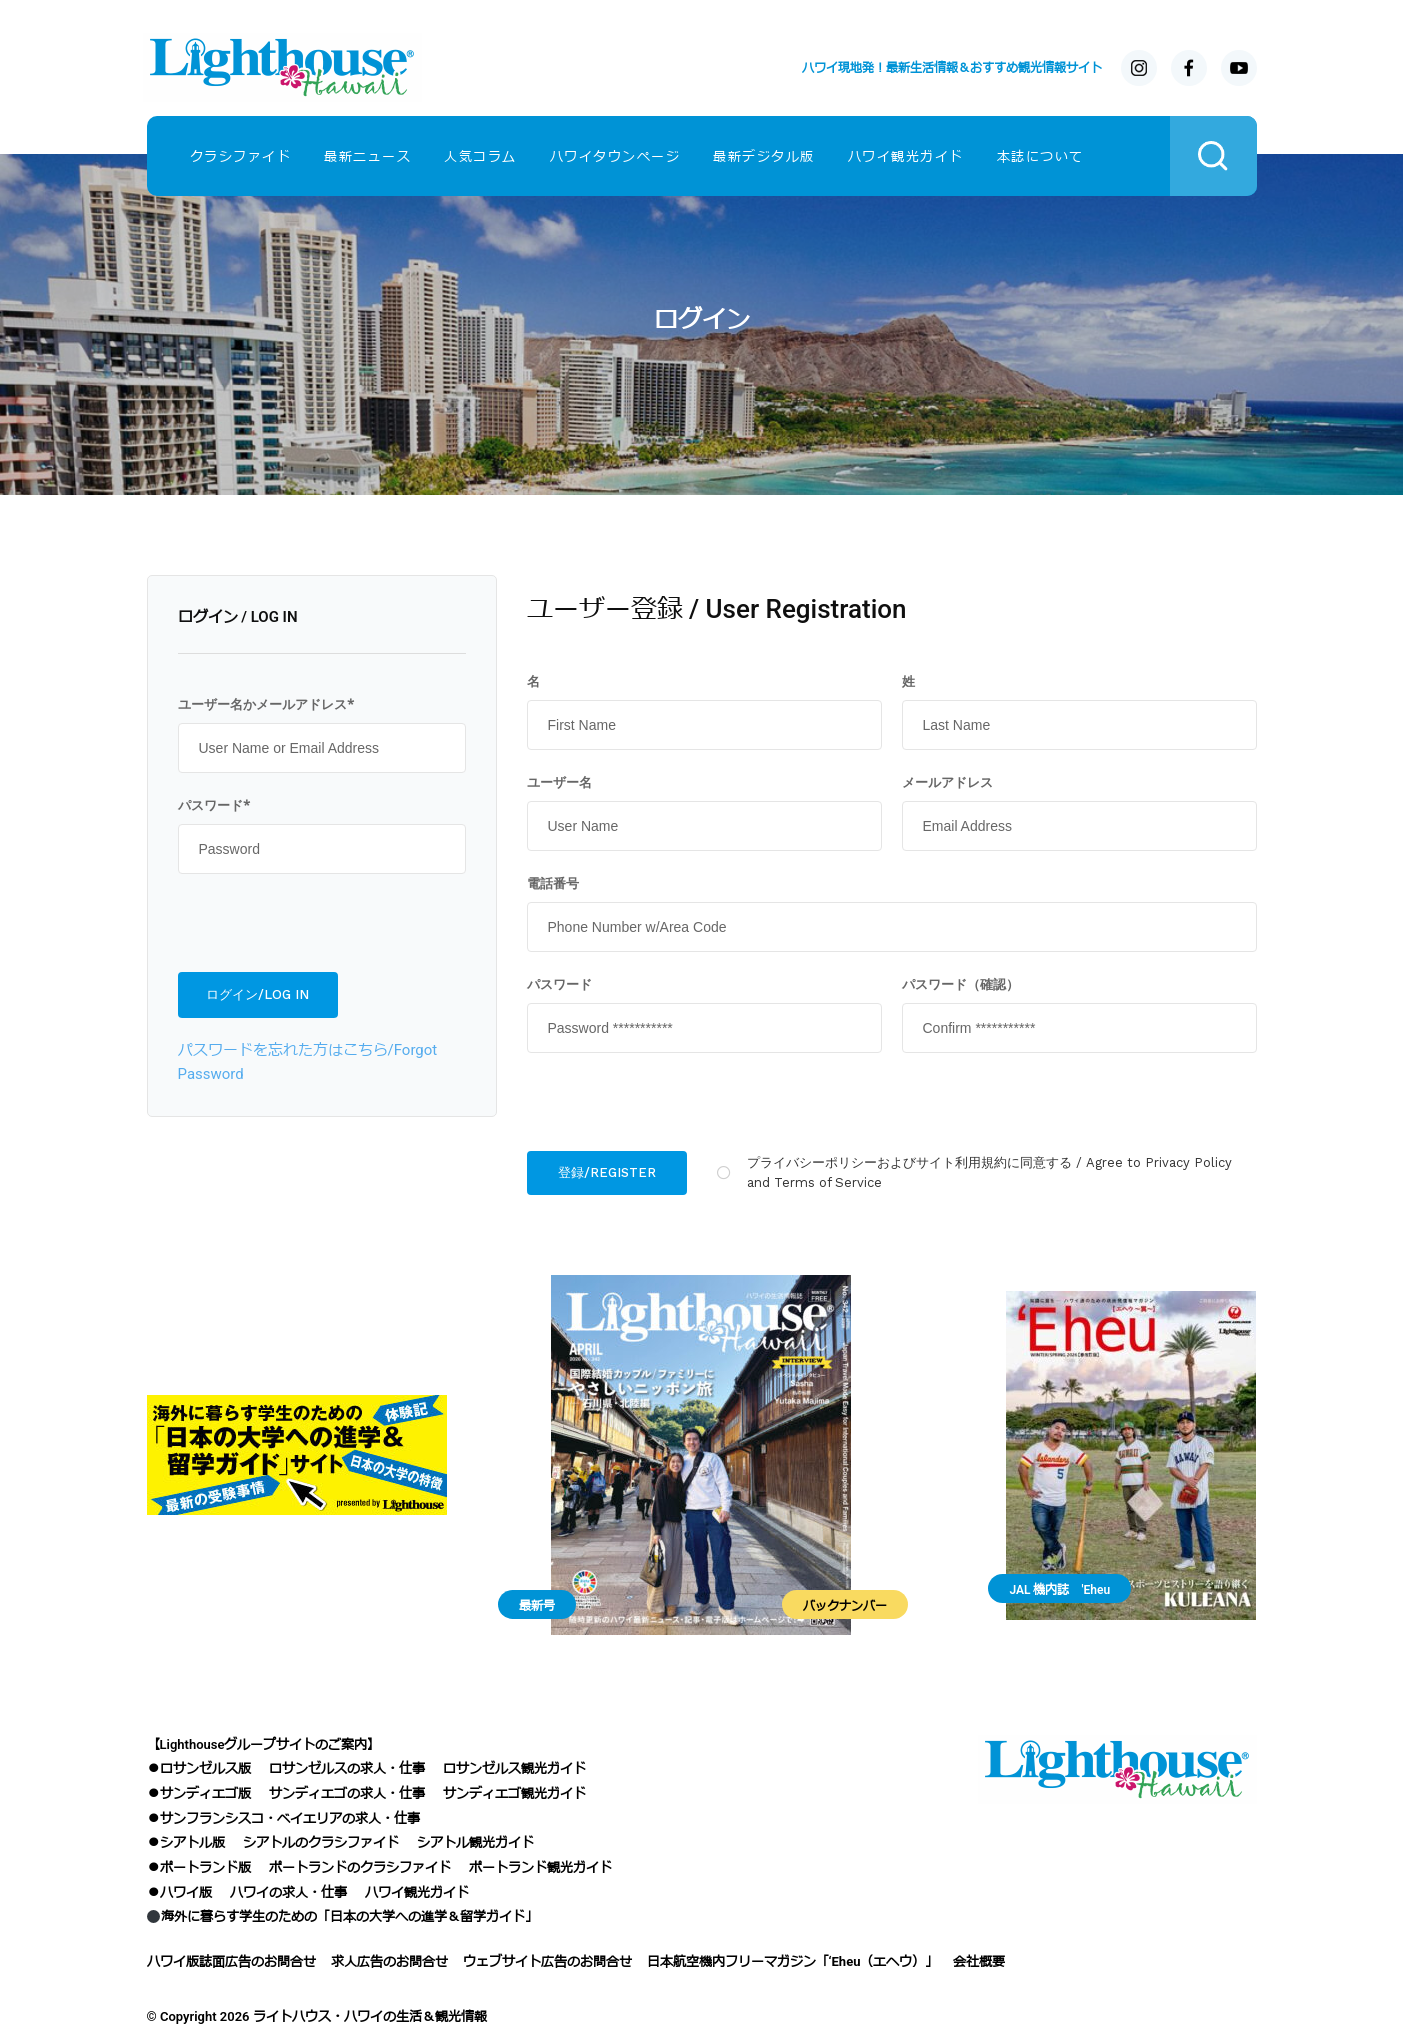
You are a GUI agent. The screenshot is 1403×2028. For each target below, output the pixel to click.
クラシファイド (241, 156)
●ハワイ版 (179, 1892)
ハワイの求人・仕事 (288, 1892)
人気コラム (480, 156)
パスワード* (214, 805)
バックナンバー (845, 1606)
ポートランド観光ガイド (540, 1867)
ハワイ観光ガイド (906, 156)
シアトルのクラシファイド (321, 1842)
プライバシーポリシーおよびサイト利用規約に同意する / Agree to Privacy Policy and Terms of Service (989, 1172)
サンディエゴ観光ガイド (514, 1793)
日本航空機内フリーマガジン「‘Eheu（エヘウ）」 (793, 1961)
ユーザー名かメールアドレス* (266, 704)
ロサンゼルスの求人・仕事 (347, 1768)
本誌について (1040, 156)
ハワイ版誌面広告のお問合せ (231, 1961)
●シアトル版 (186, 1842)
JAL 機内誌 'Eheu (1059, 1590)
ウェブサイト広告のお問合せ (547, 1961)
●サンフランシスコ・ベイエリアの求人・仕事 (283, 1818)
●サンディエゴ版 (199, 1793)
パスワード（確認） (960, 984)
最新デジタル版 (764, 156)
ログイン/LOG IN (257, 994)
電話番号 (553, 883)
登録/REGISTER (607, 1172)
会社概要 (979, 1961)
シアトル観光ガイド (475, 1842)
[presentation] (320, 923)
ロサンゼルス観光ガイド (514, 1768)
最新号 (537, 1606)
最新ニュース (367, 156)
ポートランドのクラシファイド (360, 1867)
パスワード (559, 984)
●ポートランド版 (199, 1867)
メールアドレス (947, 782)
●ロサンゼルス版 (199, 1768)
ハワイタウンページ (615, 156)
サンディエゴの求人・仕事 (347, 1793)
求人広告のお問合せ (389, 1961)
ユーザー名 (559, 782)
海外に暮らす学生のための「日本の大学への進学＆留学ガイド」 (342, 1916)
